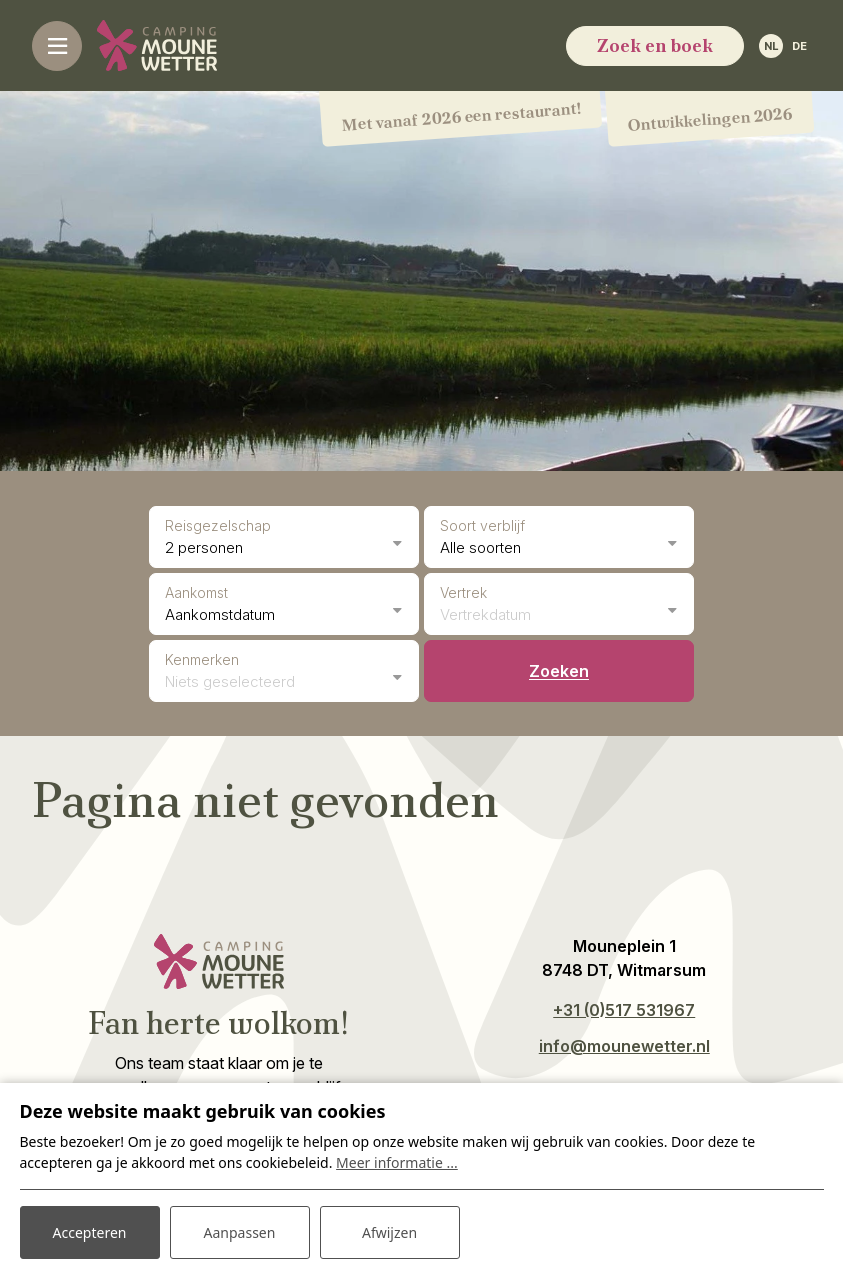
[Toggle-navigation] (57, 46)
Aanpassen (240, 1232)
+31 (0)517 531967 (624, 1010)
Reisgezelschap (218, 525)
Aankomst (196, 592)
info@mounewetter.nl (624, 1046)
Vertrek (463, 592)
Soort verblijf (482, 525)
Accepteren (90, 1232)
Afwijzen (389, 1232)
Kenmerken (202, 659)
